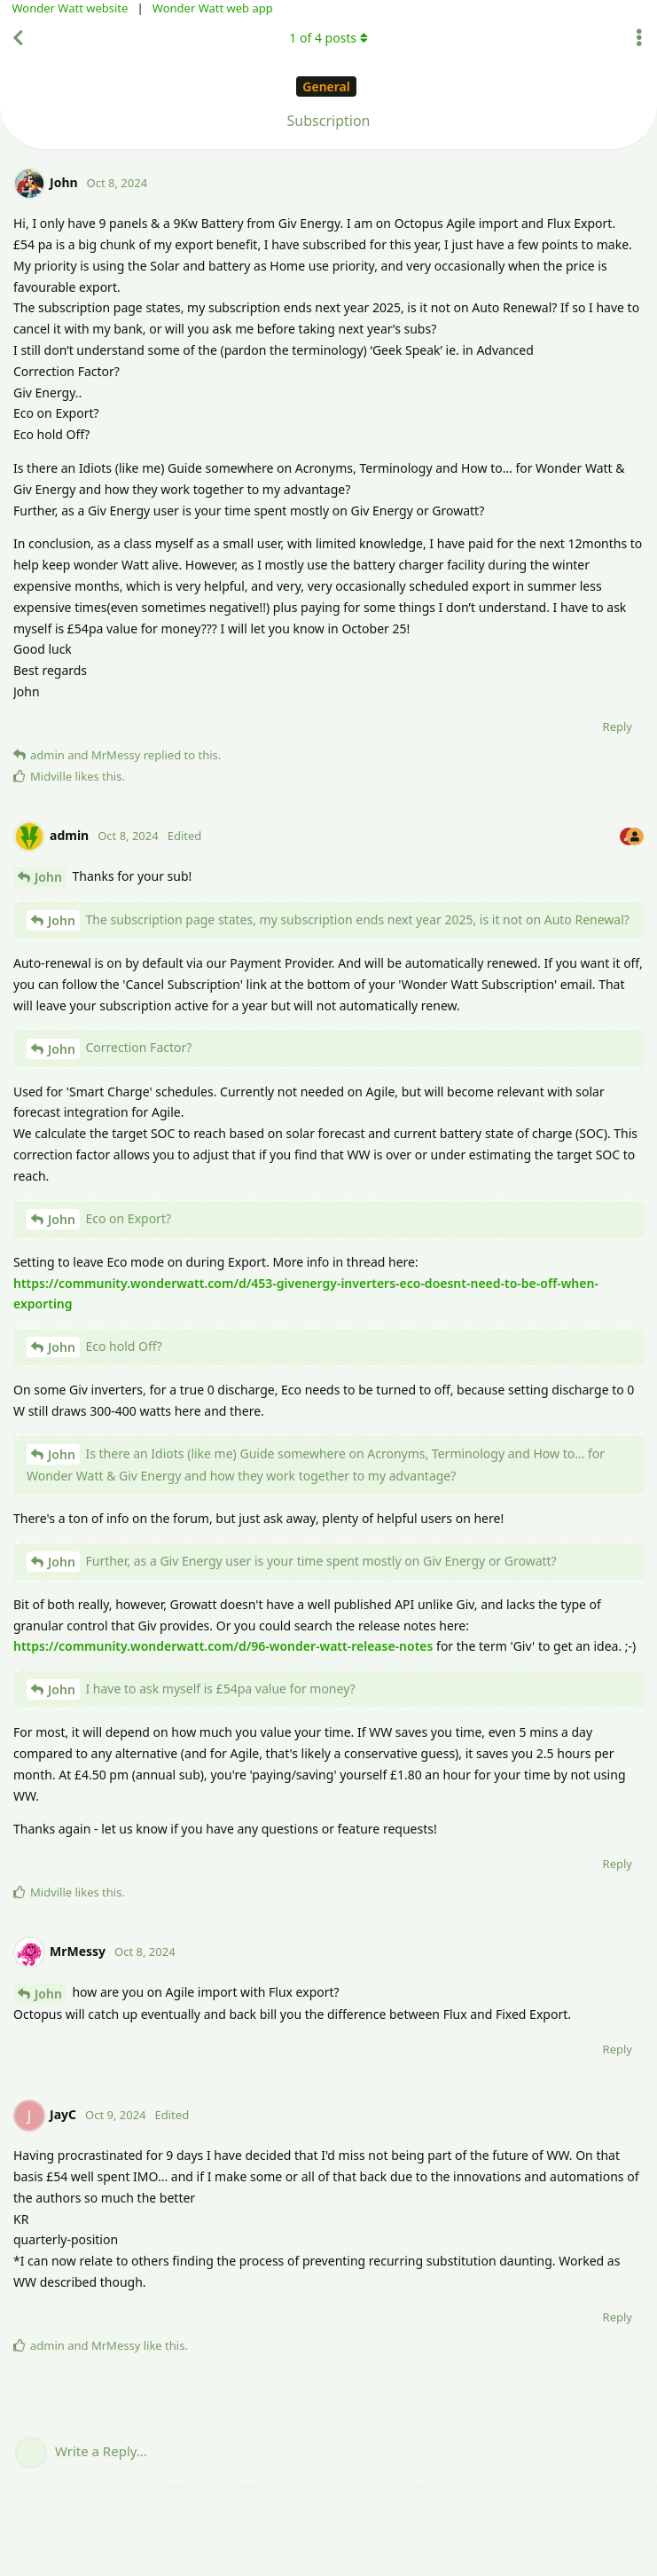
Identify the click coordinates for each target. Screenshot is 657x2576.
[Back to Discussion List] (17, 38)
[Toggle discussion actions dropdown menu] (639, 38)
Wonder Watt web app (213, 8)
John (48, 876)
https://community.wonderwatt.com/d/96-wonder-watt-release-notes (223, 1645)
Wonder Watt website (70, 8)
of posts (328, 37)
